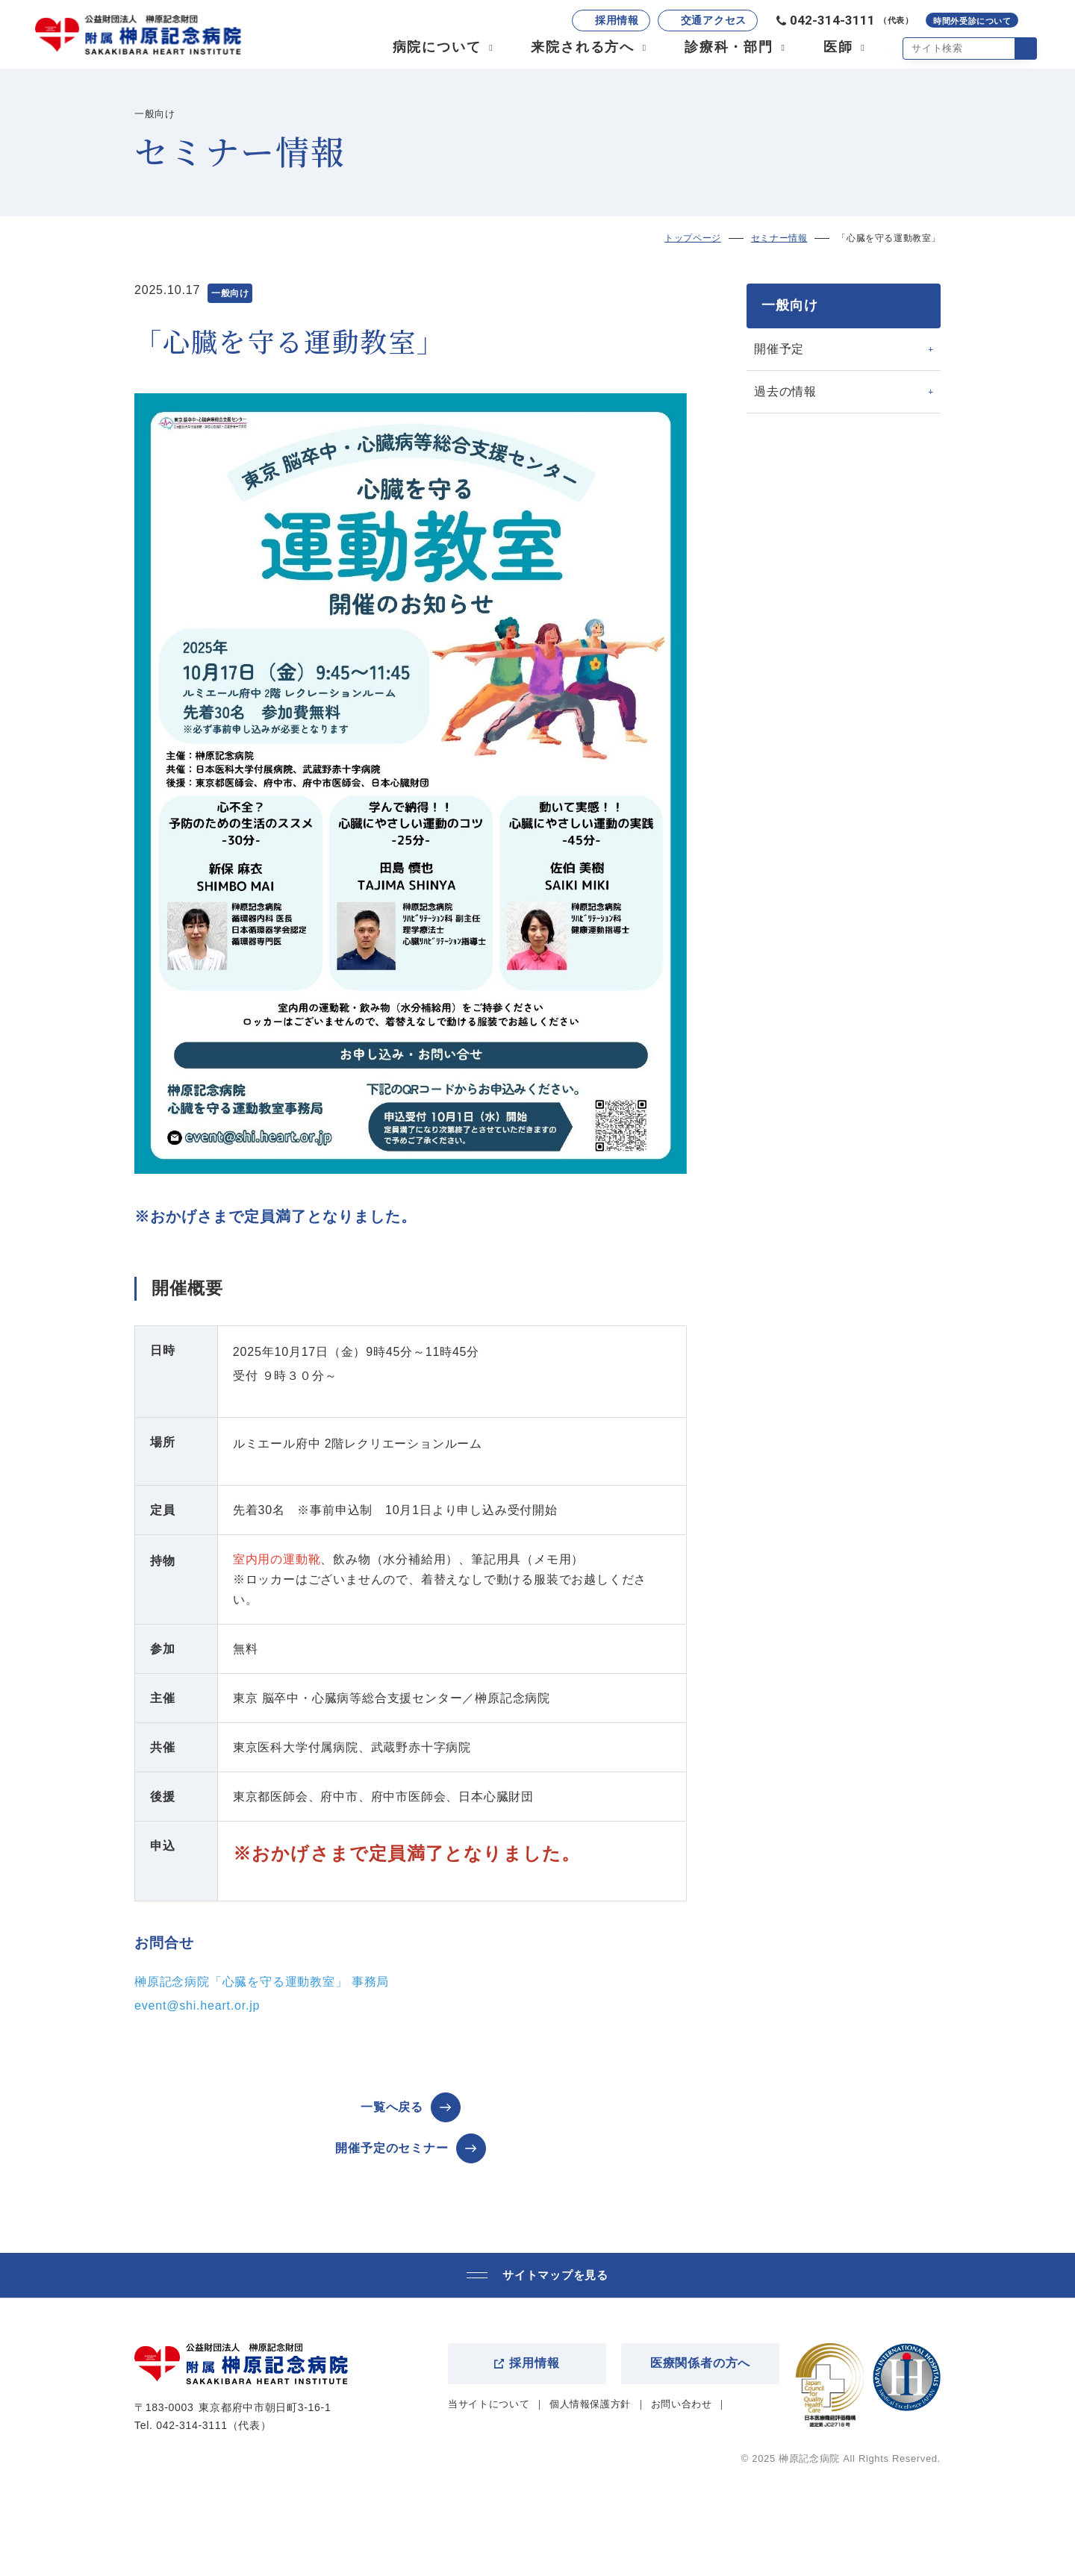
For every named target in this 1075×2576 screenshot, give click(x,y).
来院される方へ (583, 47)
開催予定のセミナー (391, 2148)
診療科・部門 (729, 47)
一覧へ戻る (392, 2107)
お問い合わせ (681, 2404)
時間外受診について (972, 21)
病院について (436, 47)
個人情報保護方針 (590, 2404)
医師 (838, 47)
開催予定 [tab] (779, 349)
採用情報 (617, 21)
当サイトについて (488, 2404)
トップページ (692, 238)
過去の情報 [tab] (785, 391)
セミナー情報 (779, 238)
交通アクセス (713, 21)
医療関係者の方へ (700, 2363)
